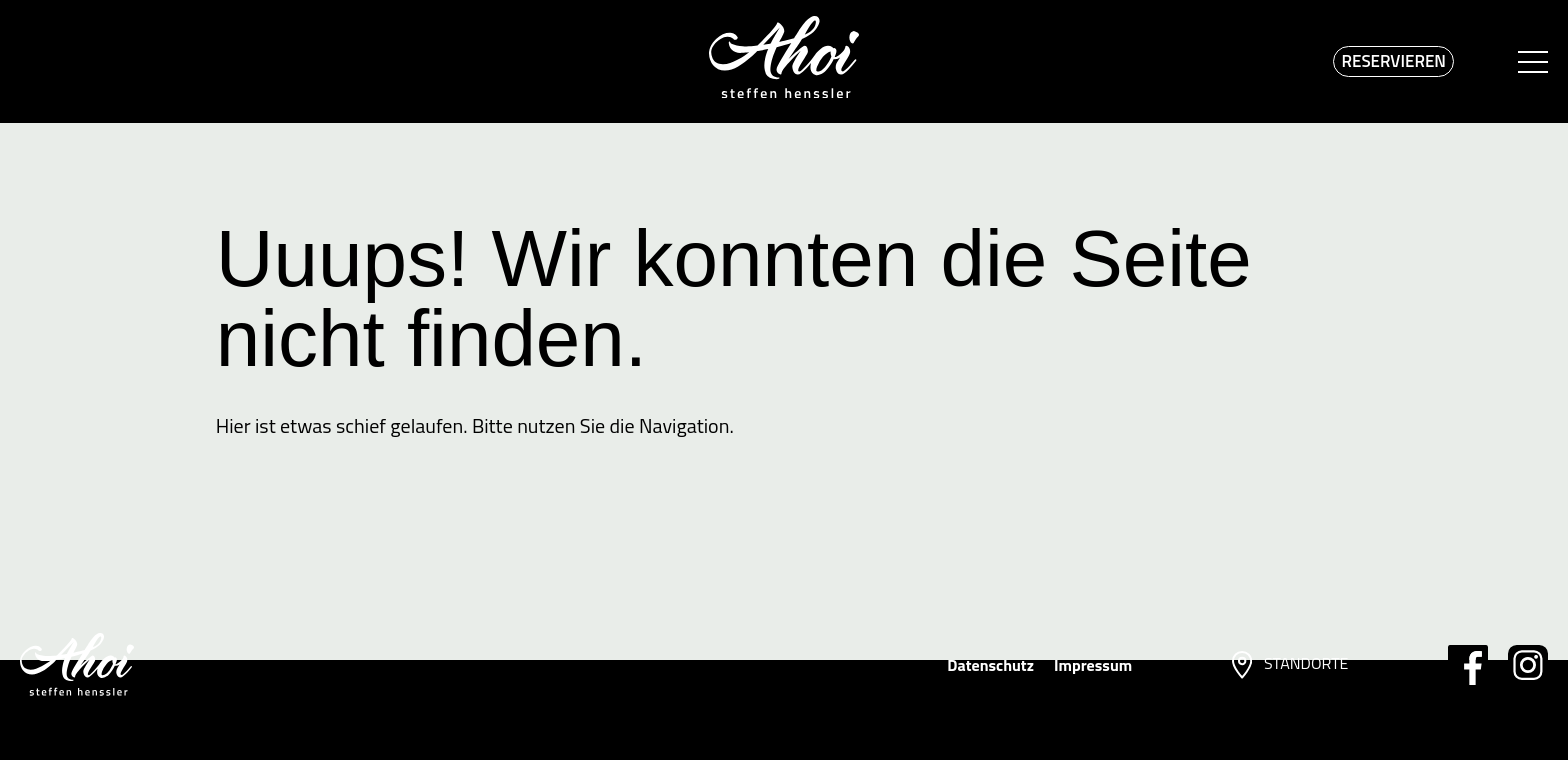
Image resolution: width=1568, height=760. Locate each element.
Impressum (1093, 665)
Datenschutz (990, 665)
